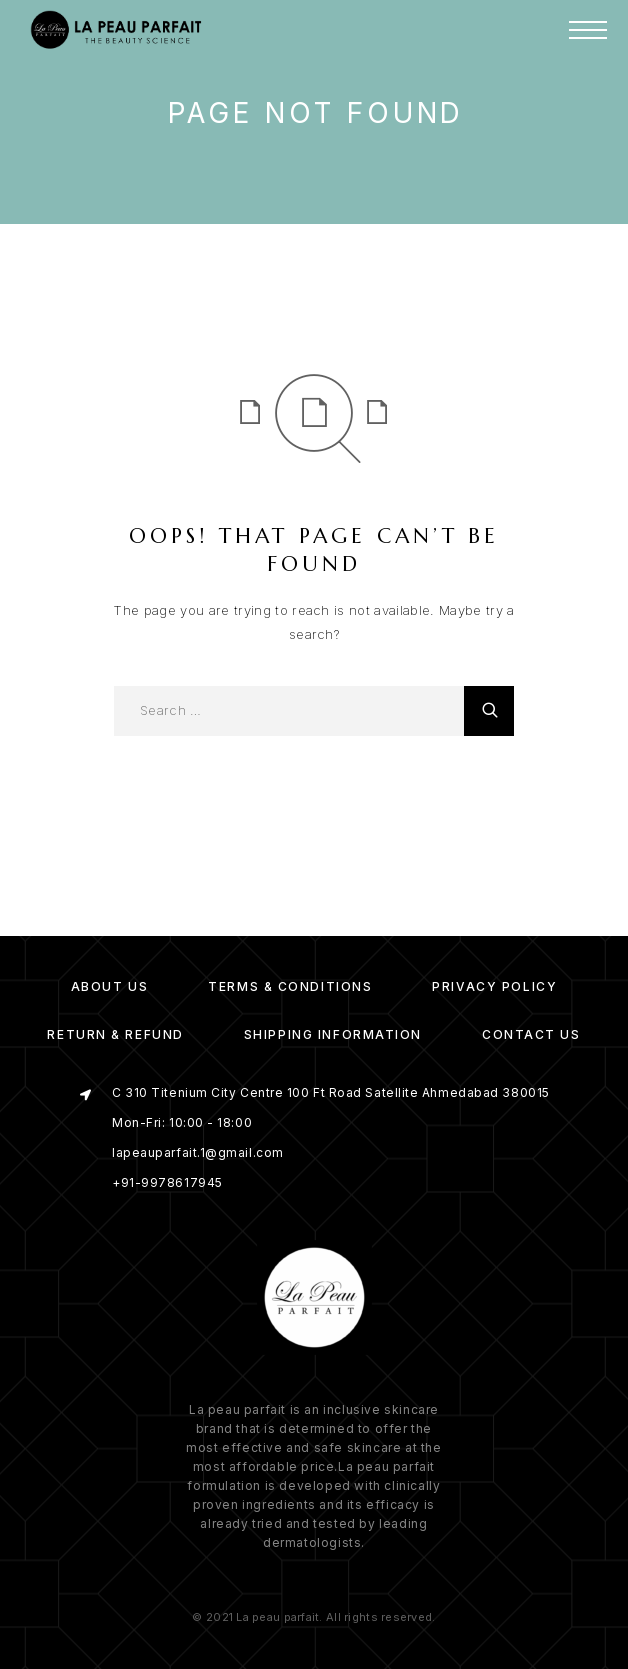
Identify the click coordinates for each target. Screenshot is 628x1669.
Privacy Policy (494, 986)
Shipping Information (333, 1034)
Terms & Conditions (290, 986)
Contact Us (531, 1034)
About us (109, 986)
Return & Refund (115, 1034)
